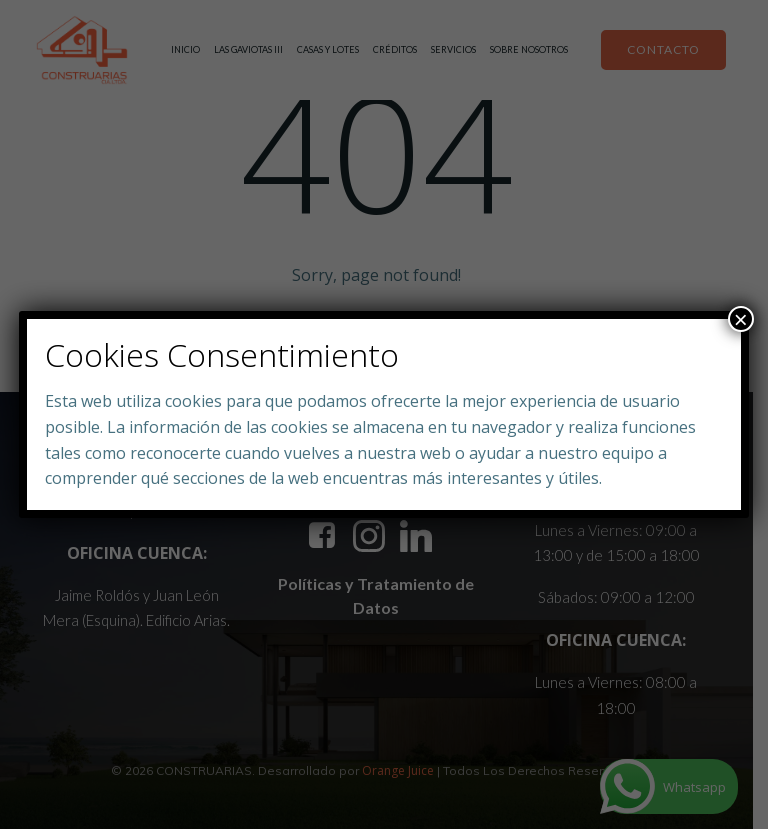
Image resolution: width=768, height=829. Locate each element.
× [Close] (741, 319)
